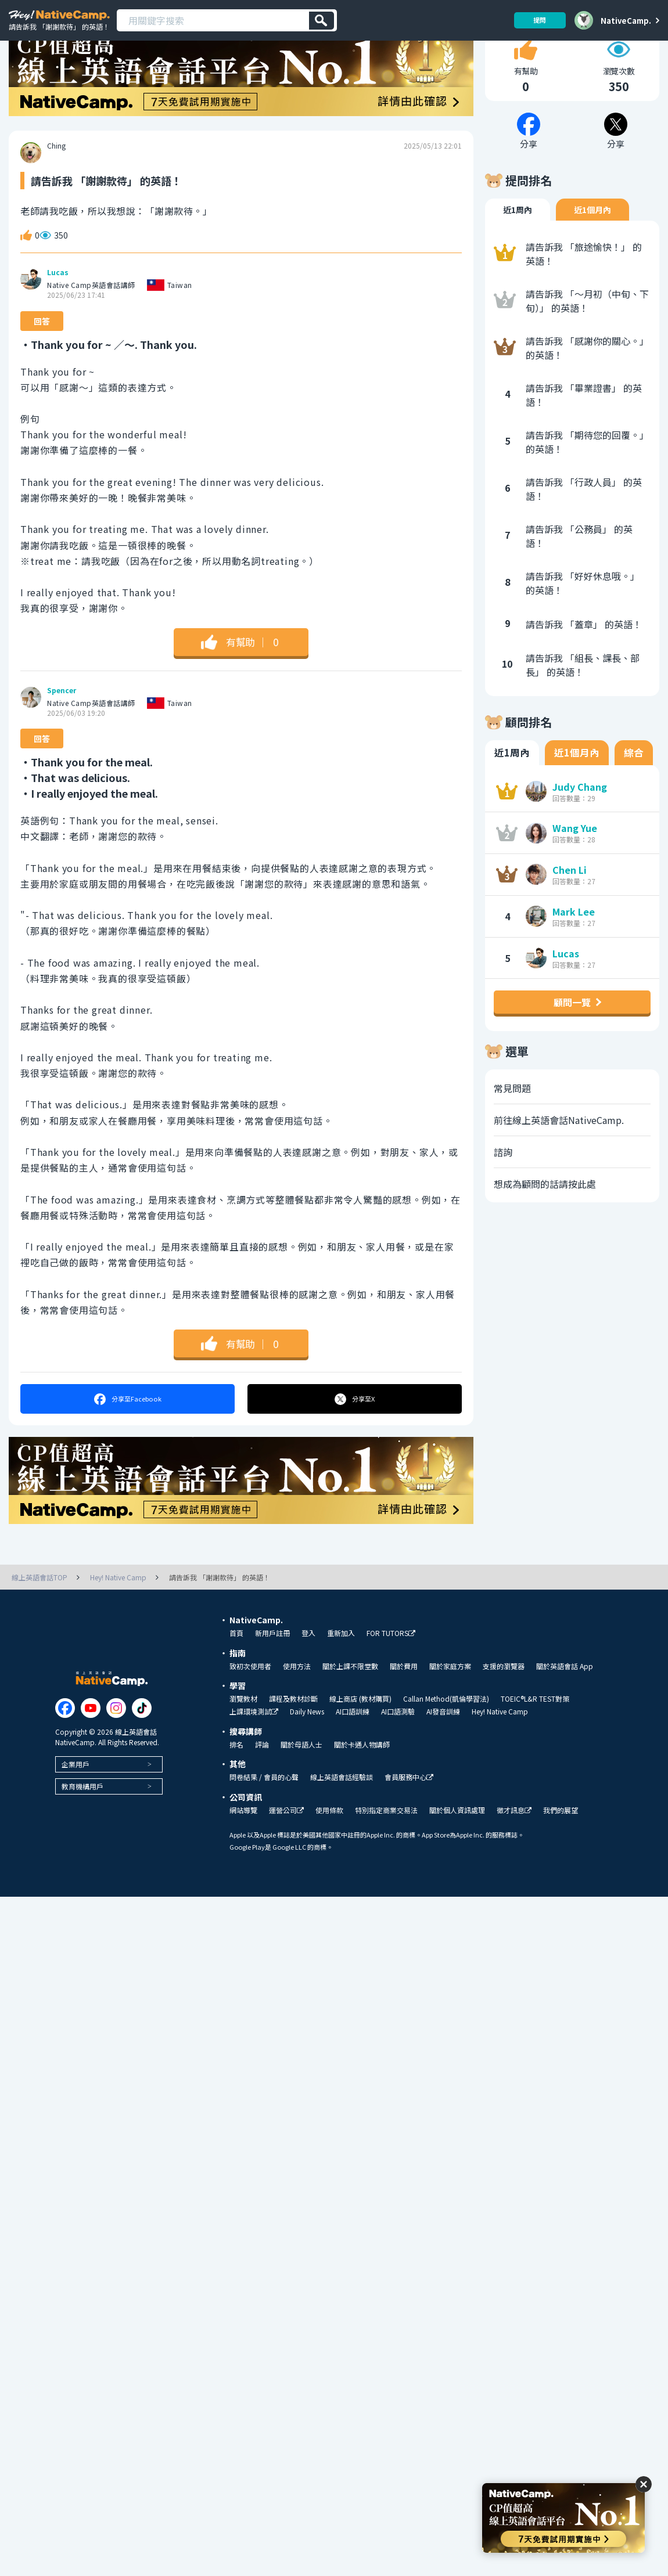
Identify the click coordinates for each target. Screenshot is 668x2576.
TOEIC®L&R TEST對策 (535, 1738)
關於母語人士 (301, 1784)
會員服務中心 (409, 1817)
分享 (127, 1439)
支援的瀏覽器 (504, 1706)
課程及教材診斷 (293, 1738)
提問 (536, 20)
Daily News (307, 1751)
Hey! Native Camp (500, 1751)
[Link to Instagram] (116, 1748)
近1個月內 (592, 250)
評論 (262, 1784)
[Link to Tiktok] (142, 1748)
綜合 (634, 793)
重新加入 (341, 1673)
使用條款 (329, 1850)
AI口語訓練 (352, 1751)
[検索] (321, 21)
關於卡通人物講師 (362, 1784)
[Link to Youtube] (90, 1748)
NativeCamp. (626, 20)
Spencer (61, 730)
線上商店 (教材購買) (360, 1738)
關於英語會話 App (564, 1706)
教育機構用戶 (82, 1826)
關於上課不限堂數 (350, 1706)
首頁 (236, 1673)
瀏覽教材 (243, 1738)
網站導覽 (243, 1850)
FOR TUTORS (391, 1673)
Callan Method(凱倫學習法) (446, 1738)
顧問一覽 (572, 1043)
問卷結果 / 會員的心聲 (264, 1817)
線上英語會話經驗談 (341, 1817)
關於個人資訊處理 (457, 1850)
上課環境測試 (253, 1752)
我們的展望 (560, 1850)
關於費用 (404, 1706)
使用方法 (297, 1706)
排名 (236, 1784)
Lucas (58, 312)
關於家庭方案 (450, 1706)
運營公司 (286, 1850)
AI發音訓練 (443, 1751)
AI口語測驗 (398, 1751)
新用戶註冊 (272, 1673)
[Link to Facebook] (65, 1748)
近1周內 (517, 250)
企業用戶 (75, 1804)
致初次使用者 (250, 1706)
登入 (308, 1673)
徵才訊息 (514, 1850)
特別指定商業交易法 (386, 1850)
